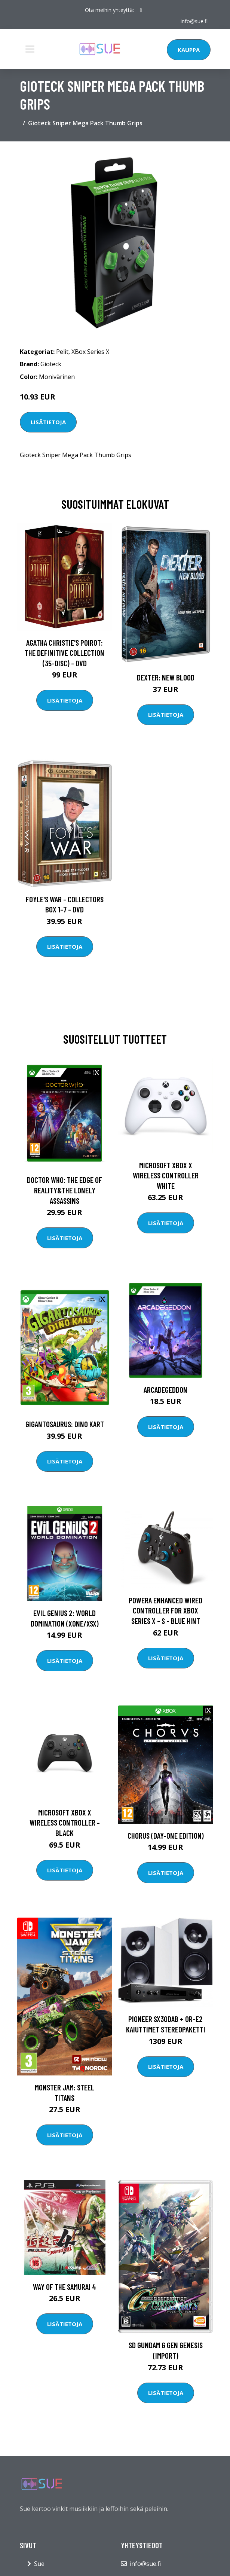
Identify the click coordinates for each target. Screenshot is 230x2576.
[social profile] (141, 10)
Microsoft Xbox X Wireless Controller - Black (65, 1823)
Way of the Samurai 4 (64, 2286)
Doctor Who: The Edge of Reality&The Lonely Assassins (64, 1190)
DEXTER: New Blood (165, 677)
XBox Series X (90, 352)
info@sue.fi (194, 21)
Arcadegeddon (165, 1389)
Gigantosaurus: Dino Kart (64, 1424)
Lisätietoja (48, 422)
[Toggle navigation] (30, 49)
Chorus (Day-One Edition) (166, 1835)
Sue (39, 2564)
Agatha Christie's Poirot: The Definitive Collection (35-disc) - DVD (64, 653)
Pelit (62, 352)
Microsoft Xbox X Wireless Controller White (166, 1175)
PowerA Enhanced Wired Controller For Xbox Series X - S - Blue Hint (165, 1610)
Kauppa (189, 49)
